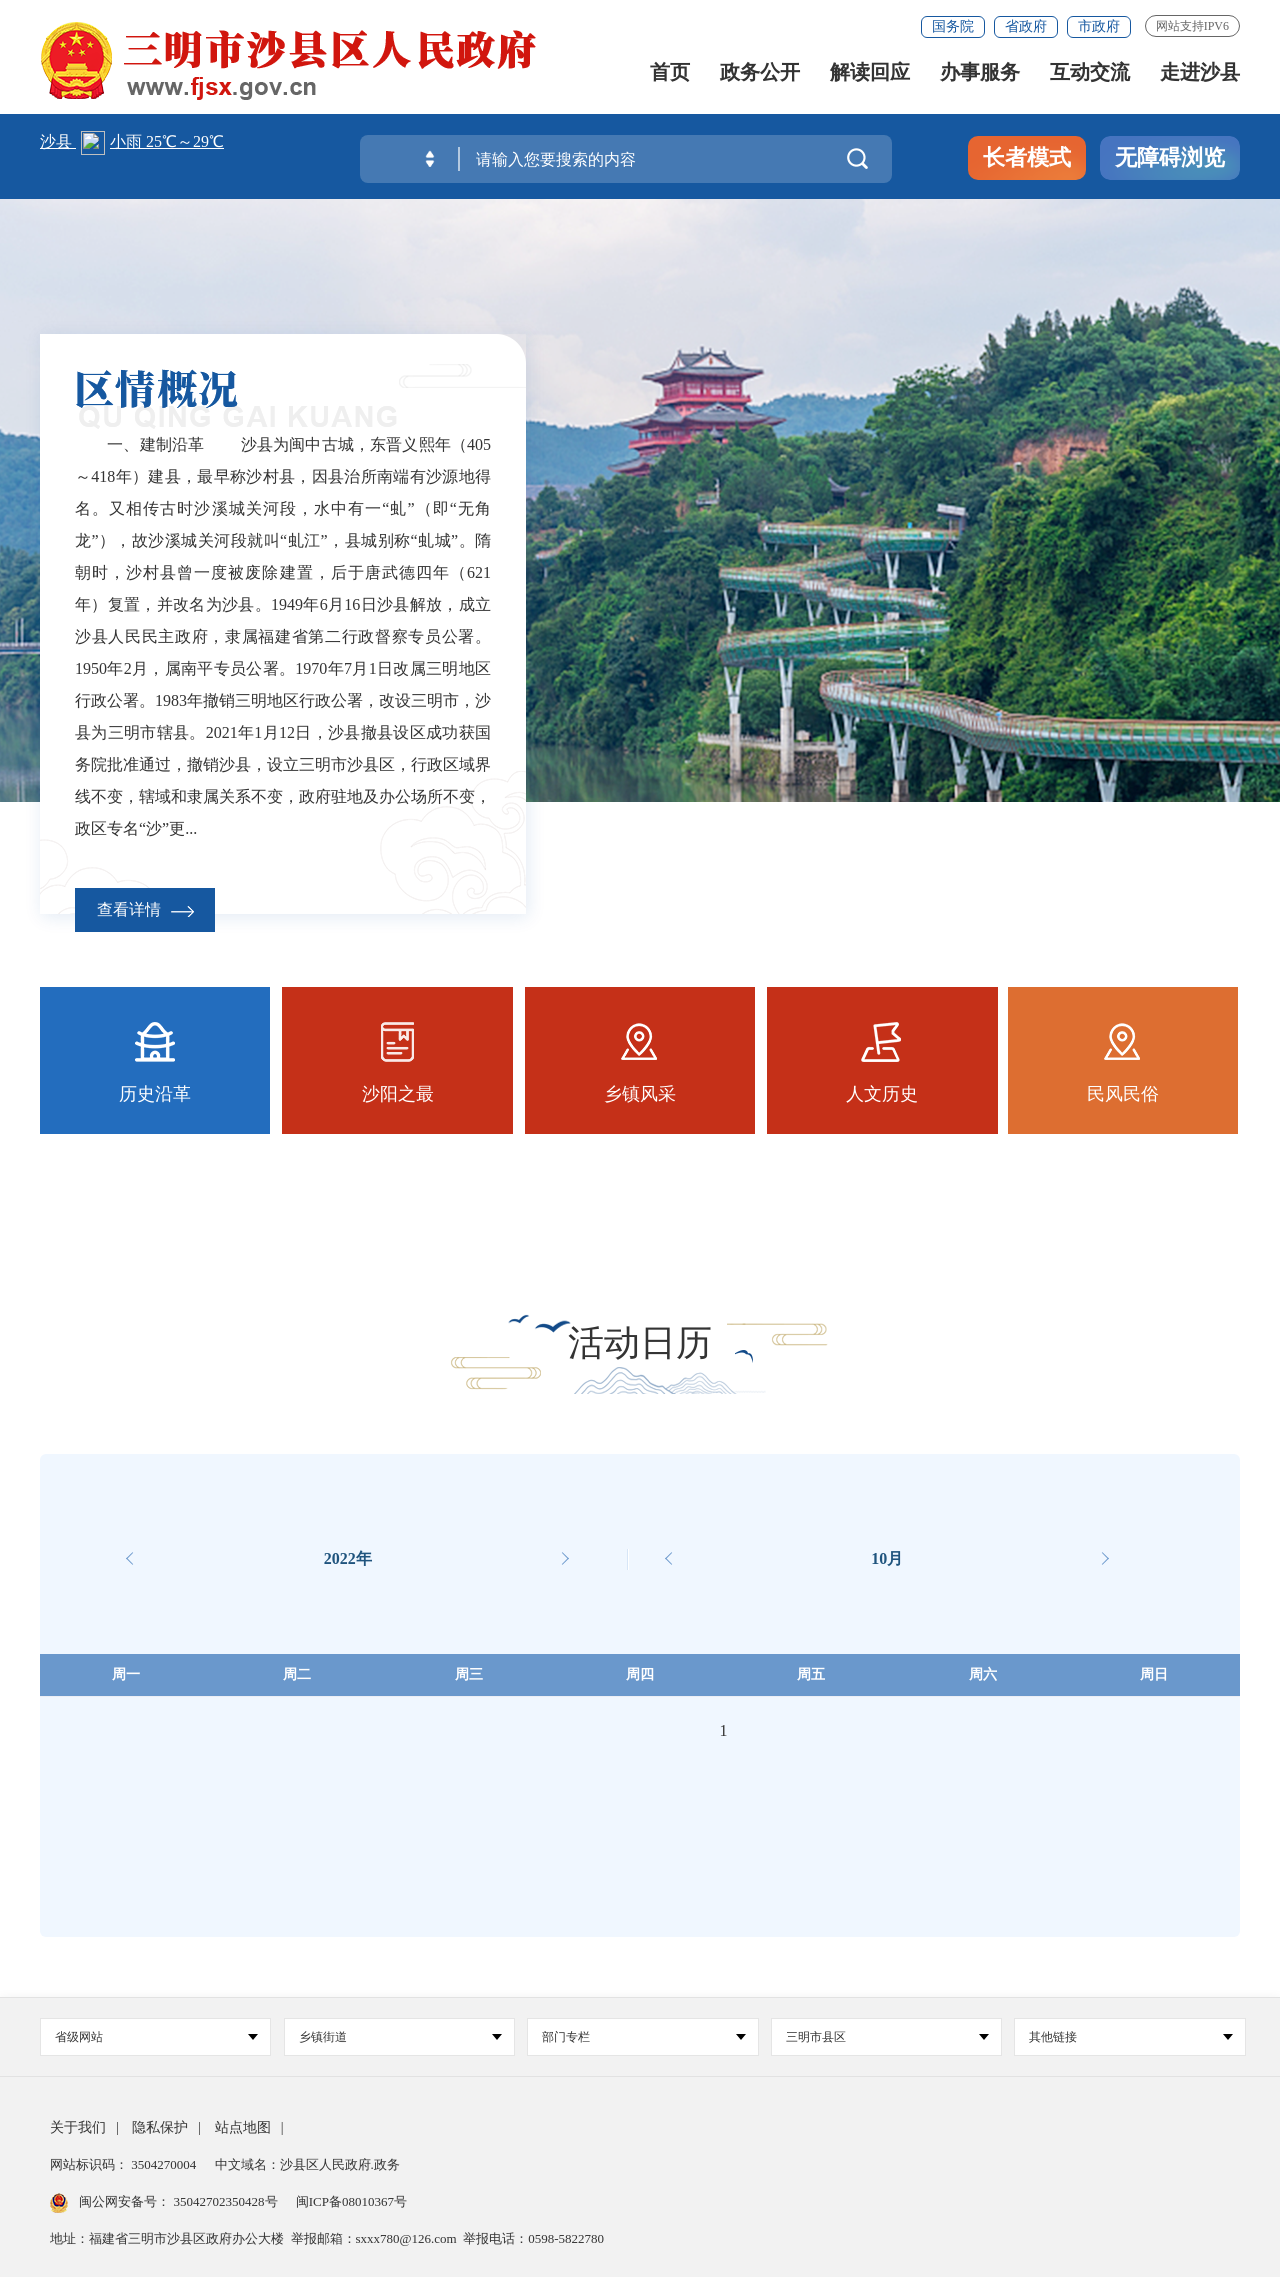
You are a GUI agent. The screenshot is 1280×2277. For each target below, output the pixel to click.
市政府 (1099, 26)
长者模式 (1027, 157)
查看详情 (145, 909)
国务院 (953, 26)
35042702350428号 (225, 2201)
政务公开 (760, 73)
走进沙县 (1200, 73)
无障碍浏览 (1170, 157)
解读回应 (870, 73)
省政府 (1026, 26)
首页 (670, 73)
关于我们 (78, 2127)
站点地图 (243, 2127)
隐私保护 (160, 2127)
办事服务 (980, 73)
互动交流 (1090, 73)
